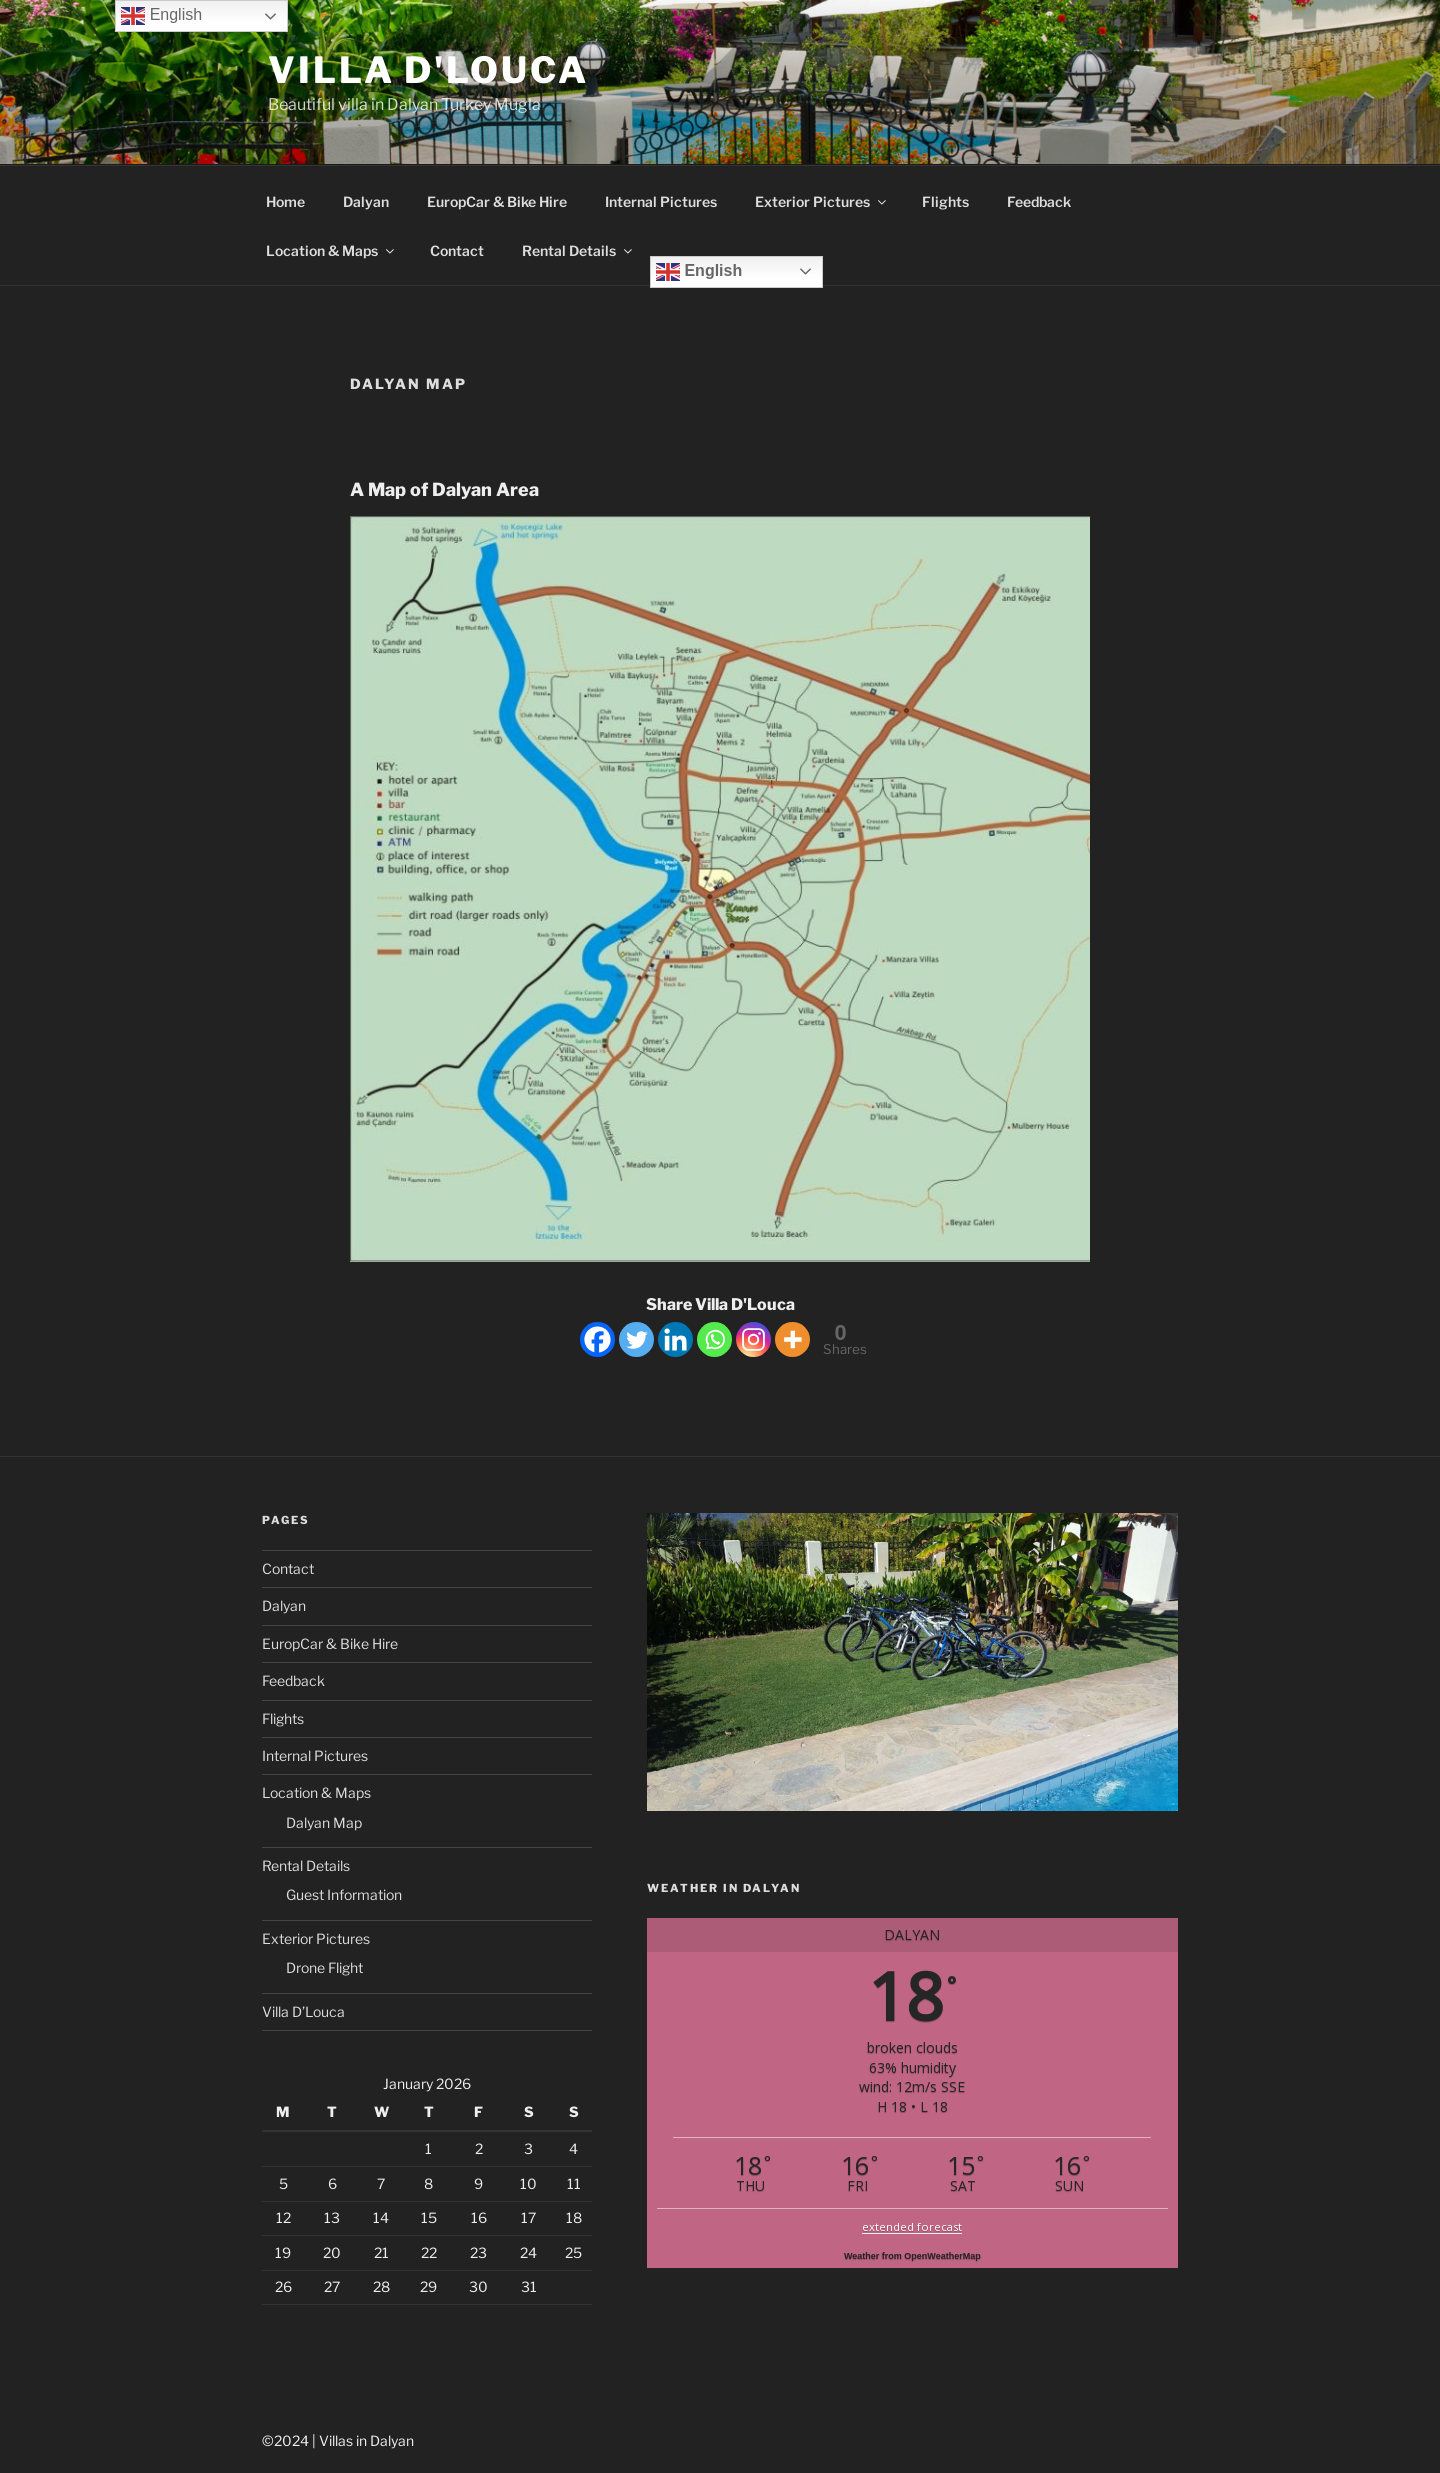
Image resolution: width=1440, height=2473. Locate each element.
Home (285, 201)
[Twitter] (636, 1339)
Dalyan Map (324, 1822)
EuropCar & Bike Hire (497, 201)
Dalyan (366, 201)
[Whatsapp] (714, 1339)
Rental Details (578, 250)
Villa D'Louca (428, 70)
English (699, 272)
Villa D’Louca (303, 2011)
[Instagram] (753, 1339)
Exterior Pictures (822, 201)
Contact (457, 250)
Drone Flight (324, 1967)
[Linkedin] (675, 1339)
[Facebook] (597, 1339)
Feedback (1039, 201)
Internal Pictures (661, 201)
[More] (792, 1339)
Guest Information (344, 1894)
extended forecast (912, 2226)
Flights (945, 201)
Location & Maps (331, 250)
